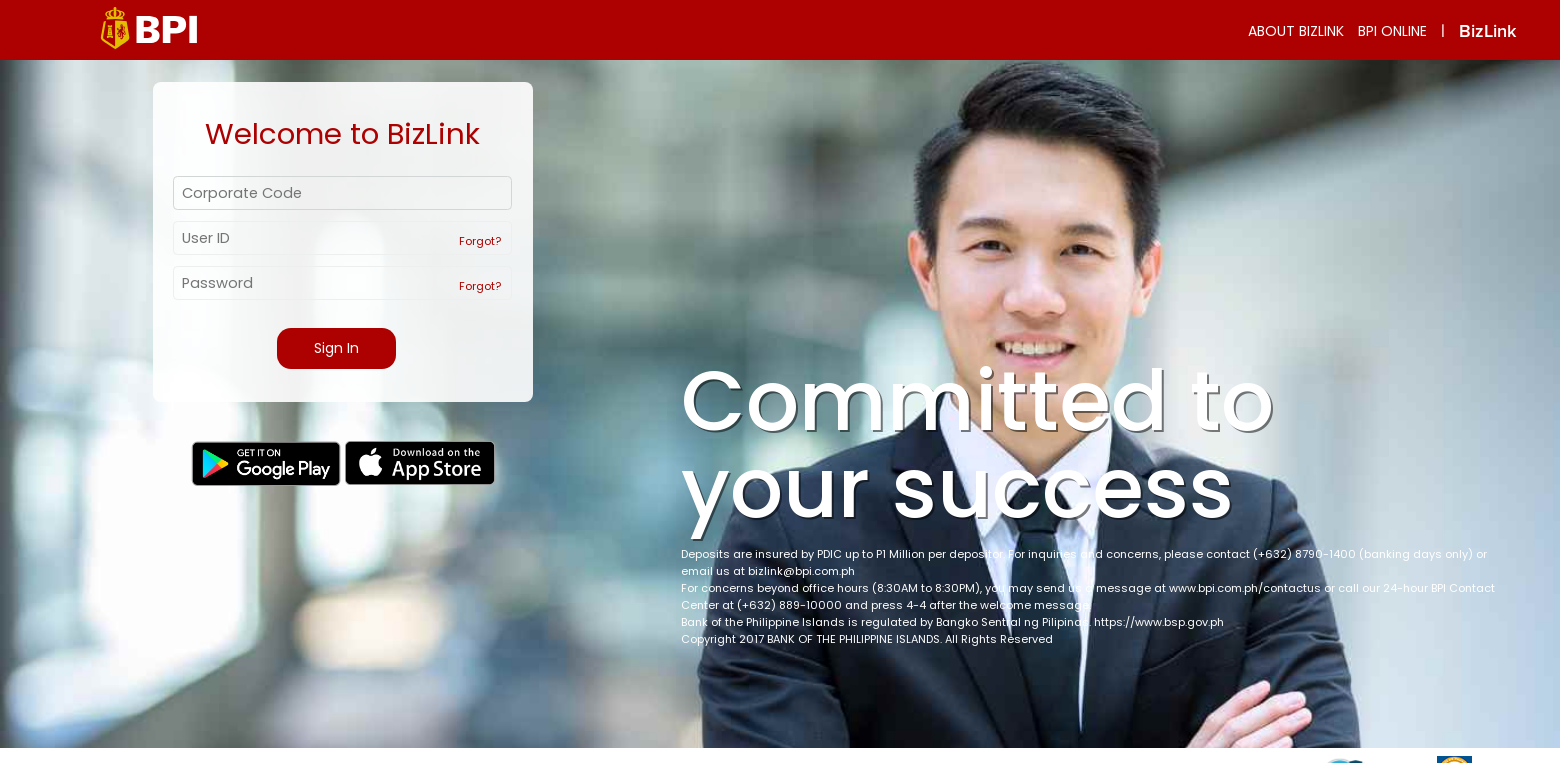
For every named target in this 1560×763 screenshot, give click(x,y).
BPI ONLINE (1392, 31)
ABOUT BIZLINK (1296, 31)
